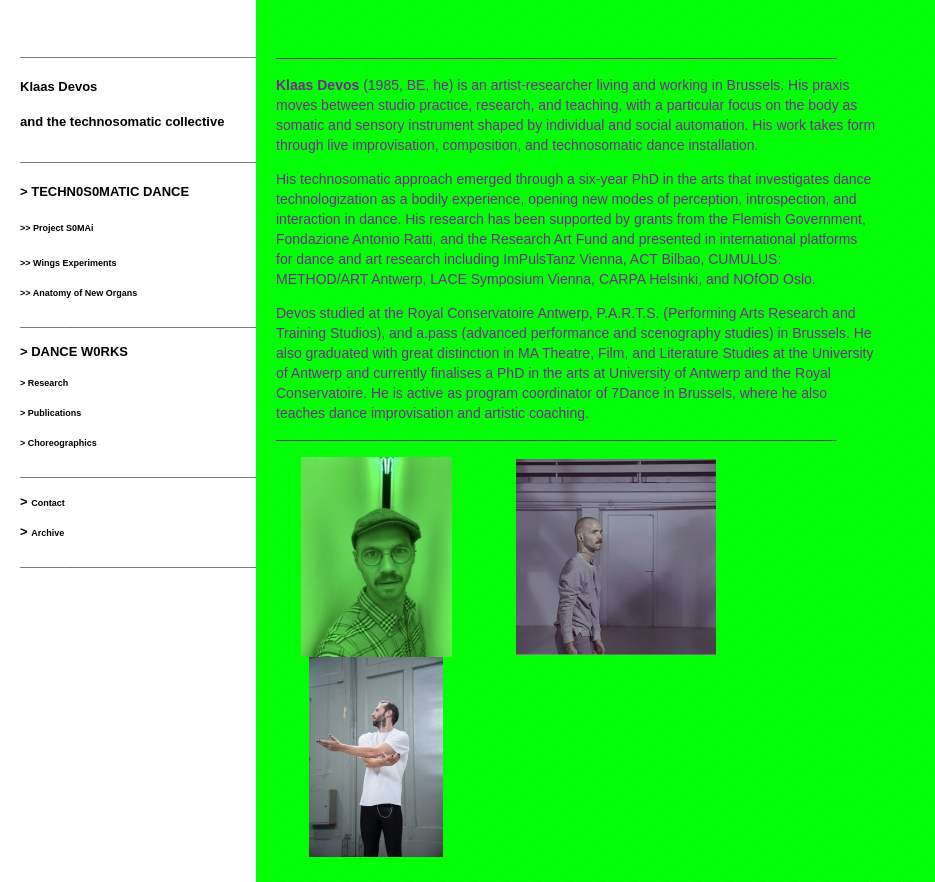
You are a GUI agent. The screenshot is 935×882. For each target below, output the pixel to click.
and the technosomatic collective (122, 121)
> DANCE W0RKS (74, 351)
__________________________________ (143, 51)
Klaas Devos (58, 86)
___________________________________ (146, 561)
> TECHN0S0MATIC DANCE (104, 191)
